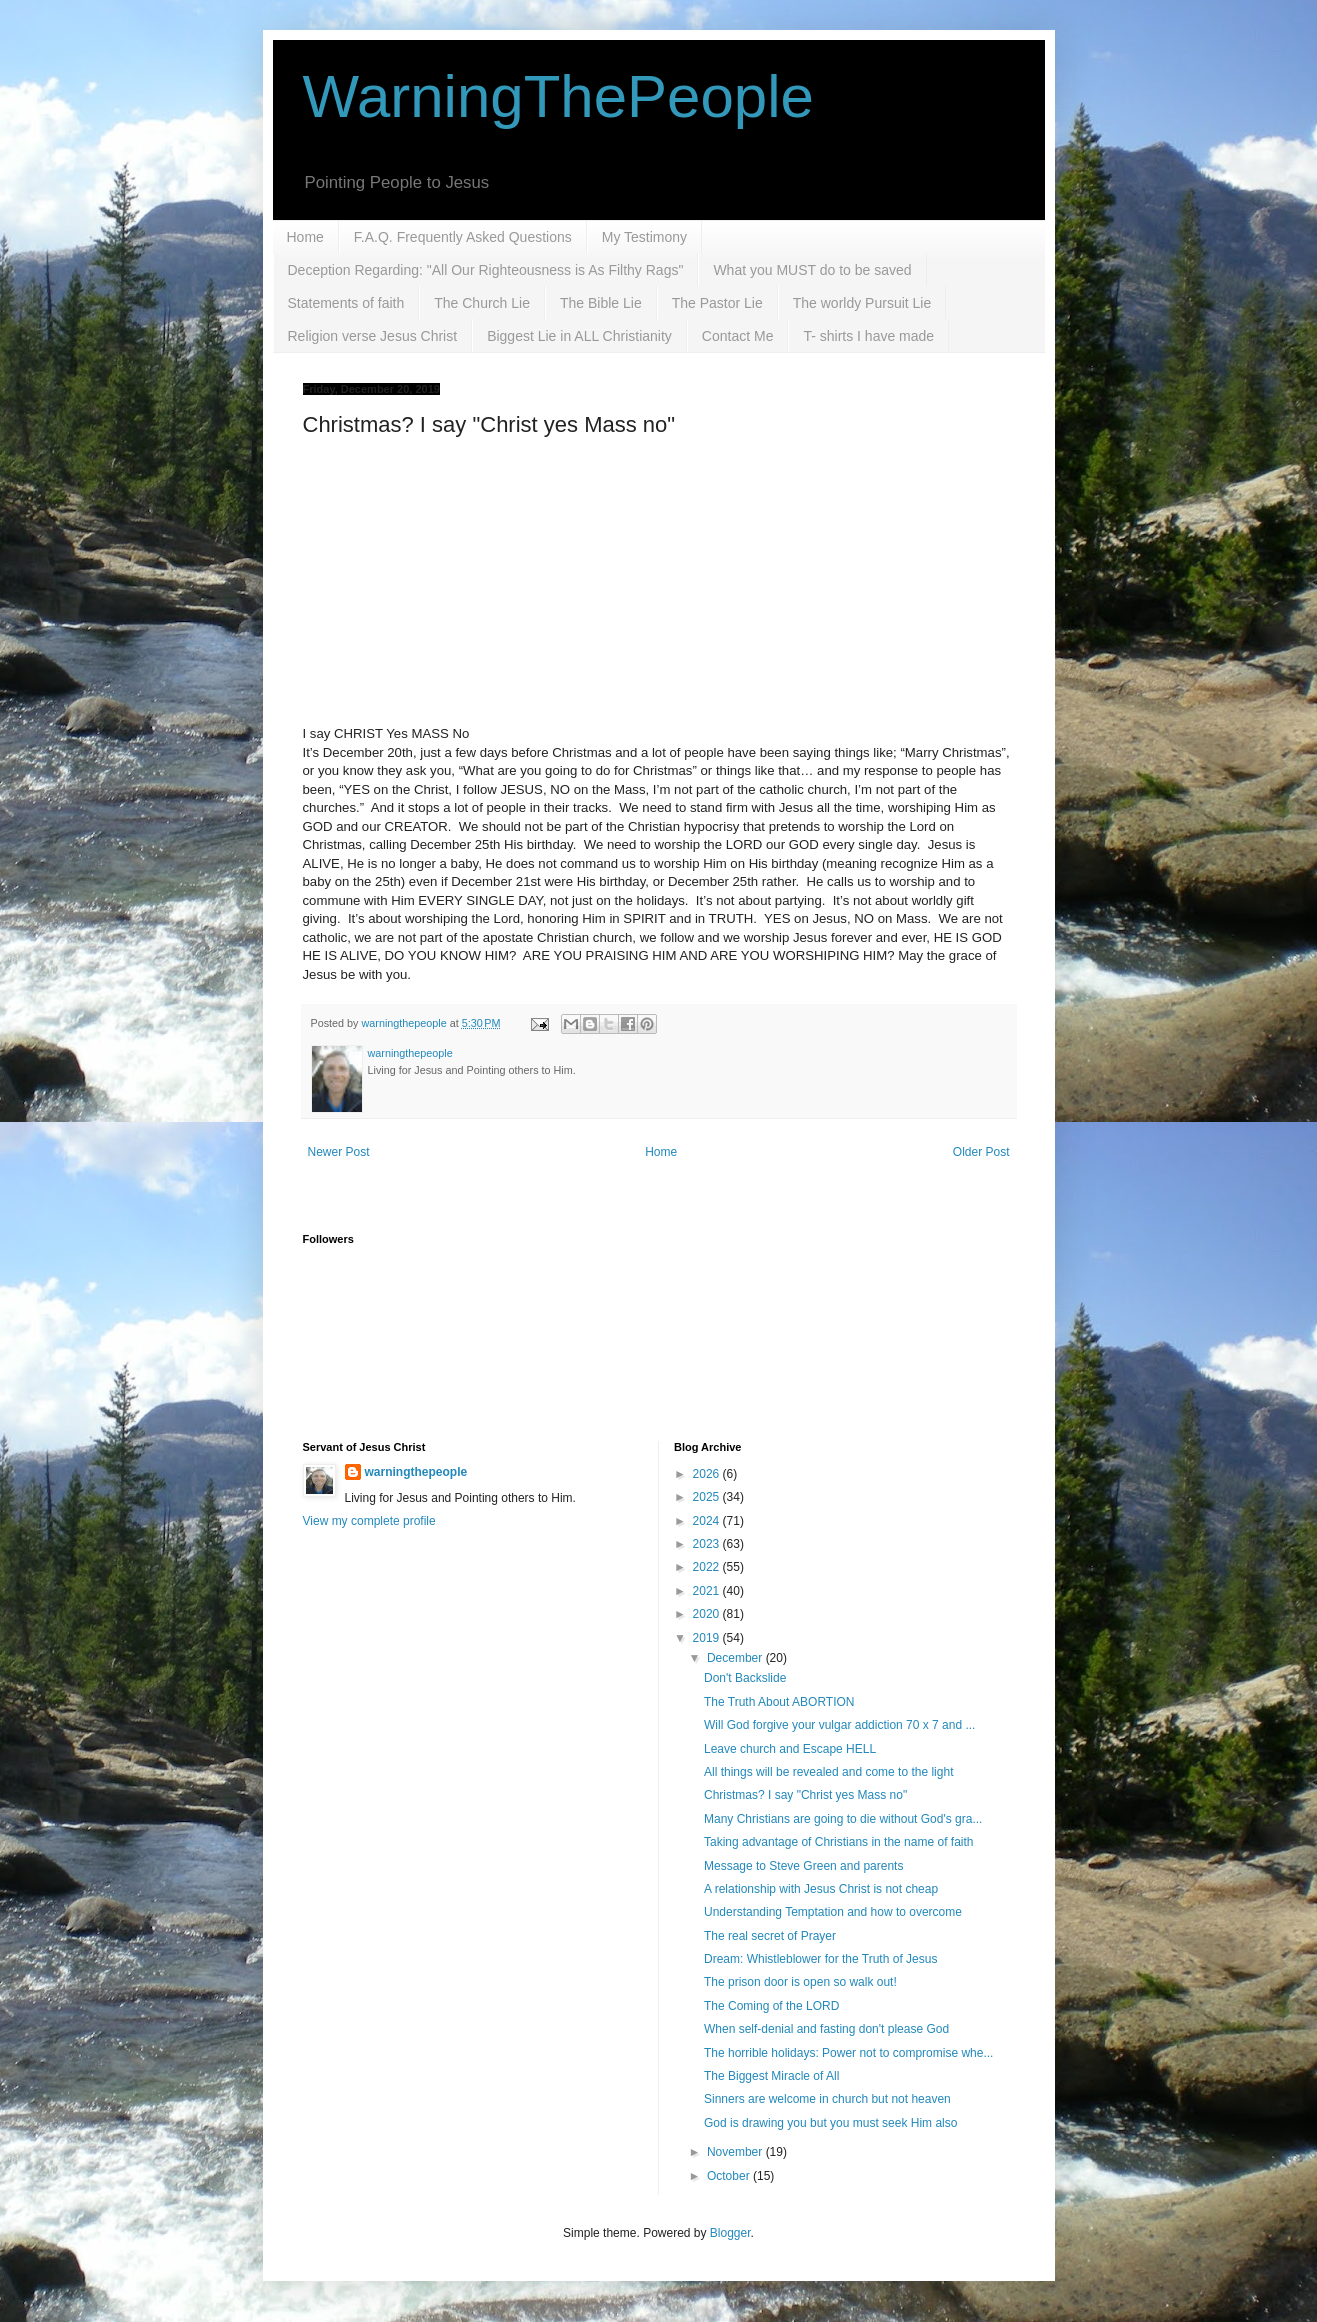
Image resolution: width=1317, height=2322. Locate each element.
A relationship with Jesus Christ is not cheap (821, 1889)
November (736, 2152)
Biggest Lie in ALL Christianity (579, 336)
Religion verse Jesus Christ (373, 336)
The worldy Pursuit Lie (862, 303)
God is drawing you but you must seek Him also (830, 2123)
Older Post (981, 1152)
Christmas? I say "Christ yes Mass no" (805, 1795)
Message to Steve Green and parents (803, 1866)
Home (305, 237)
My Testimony (644, 237)
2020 (708, 1614)
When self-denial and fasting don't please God (826, 2029)
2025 (708, 1497)
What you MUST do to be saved (812, 270)
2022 (708, 1567)
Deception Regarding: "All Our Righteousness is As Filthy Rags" (486, 270)
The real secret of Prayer (770, 1936)
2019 (708, 1638)
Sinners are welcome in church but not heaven (827, 2099)
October (730, 2176)
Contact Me (738, 336)
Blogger (730, 2233)
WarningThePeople (558, 96)
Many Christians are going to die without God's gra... (843, 1819)
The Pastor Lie (717, 303)
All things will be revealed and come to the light (828, 1772)
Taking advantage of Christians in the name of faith (839, 1842)
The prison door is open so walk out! (800, 1982)
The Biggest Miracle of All (771, 2076)
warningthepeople (416, 1472)
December (736, 1658)
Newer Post (339, 1152)
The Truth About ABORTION (779, 1702)
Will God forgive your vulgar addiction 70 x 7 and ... (839, 1725)
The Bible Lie (601, 303)
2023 (708, 1544)
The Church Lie (482, 303)
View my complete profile (369, 1521)
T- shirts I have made (868, 336)
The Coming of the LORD (771, 2006)
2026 (708, 1474)
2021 (708, 1591)
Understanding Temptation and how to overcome (833, 1912)
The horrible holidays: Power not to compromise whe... (848, 2053)
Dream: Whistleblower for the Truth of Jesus (820, 1959)
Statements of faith (346, 303)
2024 (708, 1521)
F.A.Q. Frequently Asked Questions (463, 237)
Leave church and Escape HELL (790, 1749)
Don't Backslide (745, 1678)
